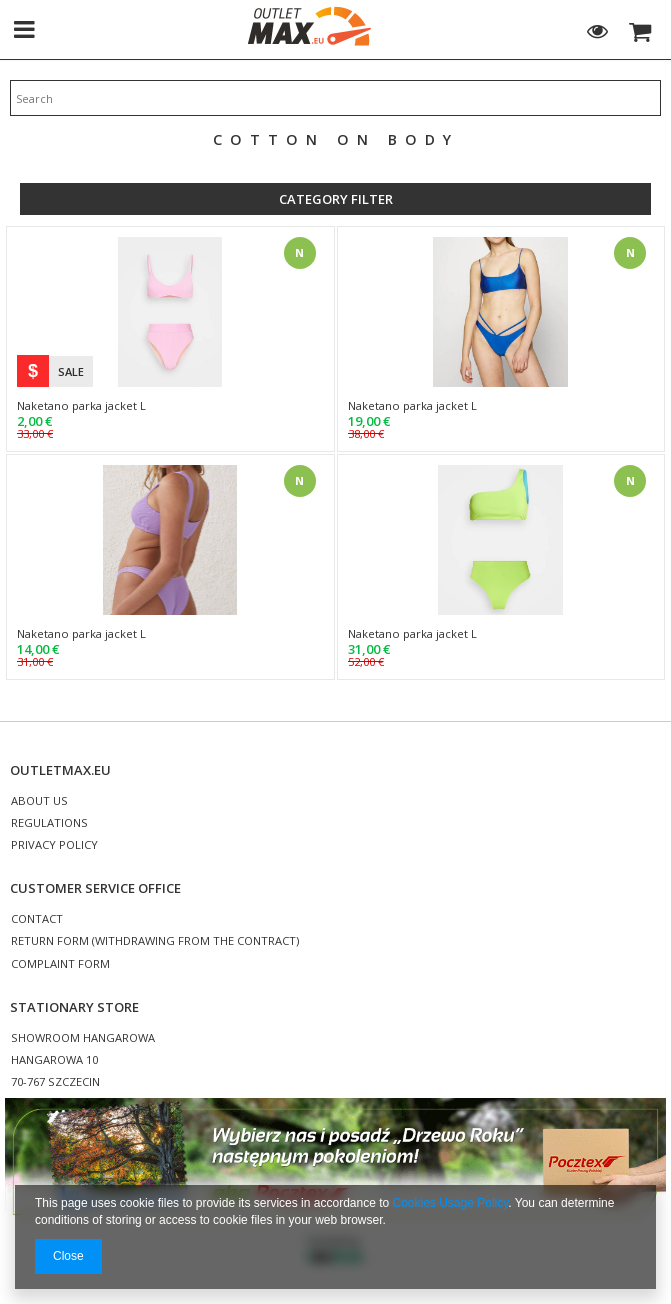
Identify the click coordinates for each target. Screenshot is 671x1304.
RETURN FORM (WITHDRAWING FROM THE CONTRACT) (155, 941)
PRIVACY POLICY (54, 845)
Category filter (336, 199)
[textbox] (335, 98)
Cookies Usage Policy (451, 1203)
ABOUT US (39, 801)
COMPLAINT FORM (60, 964)
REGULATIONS (49, 823)
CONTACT (37, 919)
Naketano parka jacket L (81, 406)
